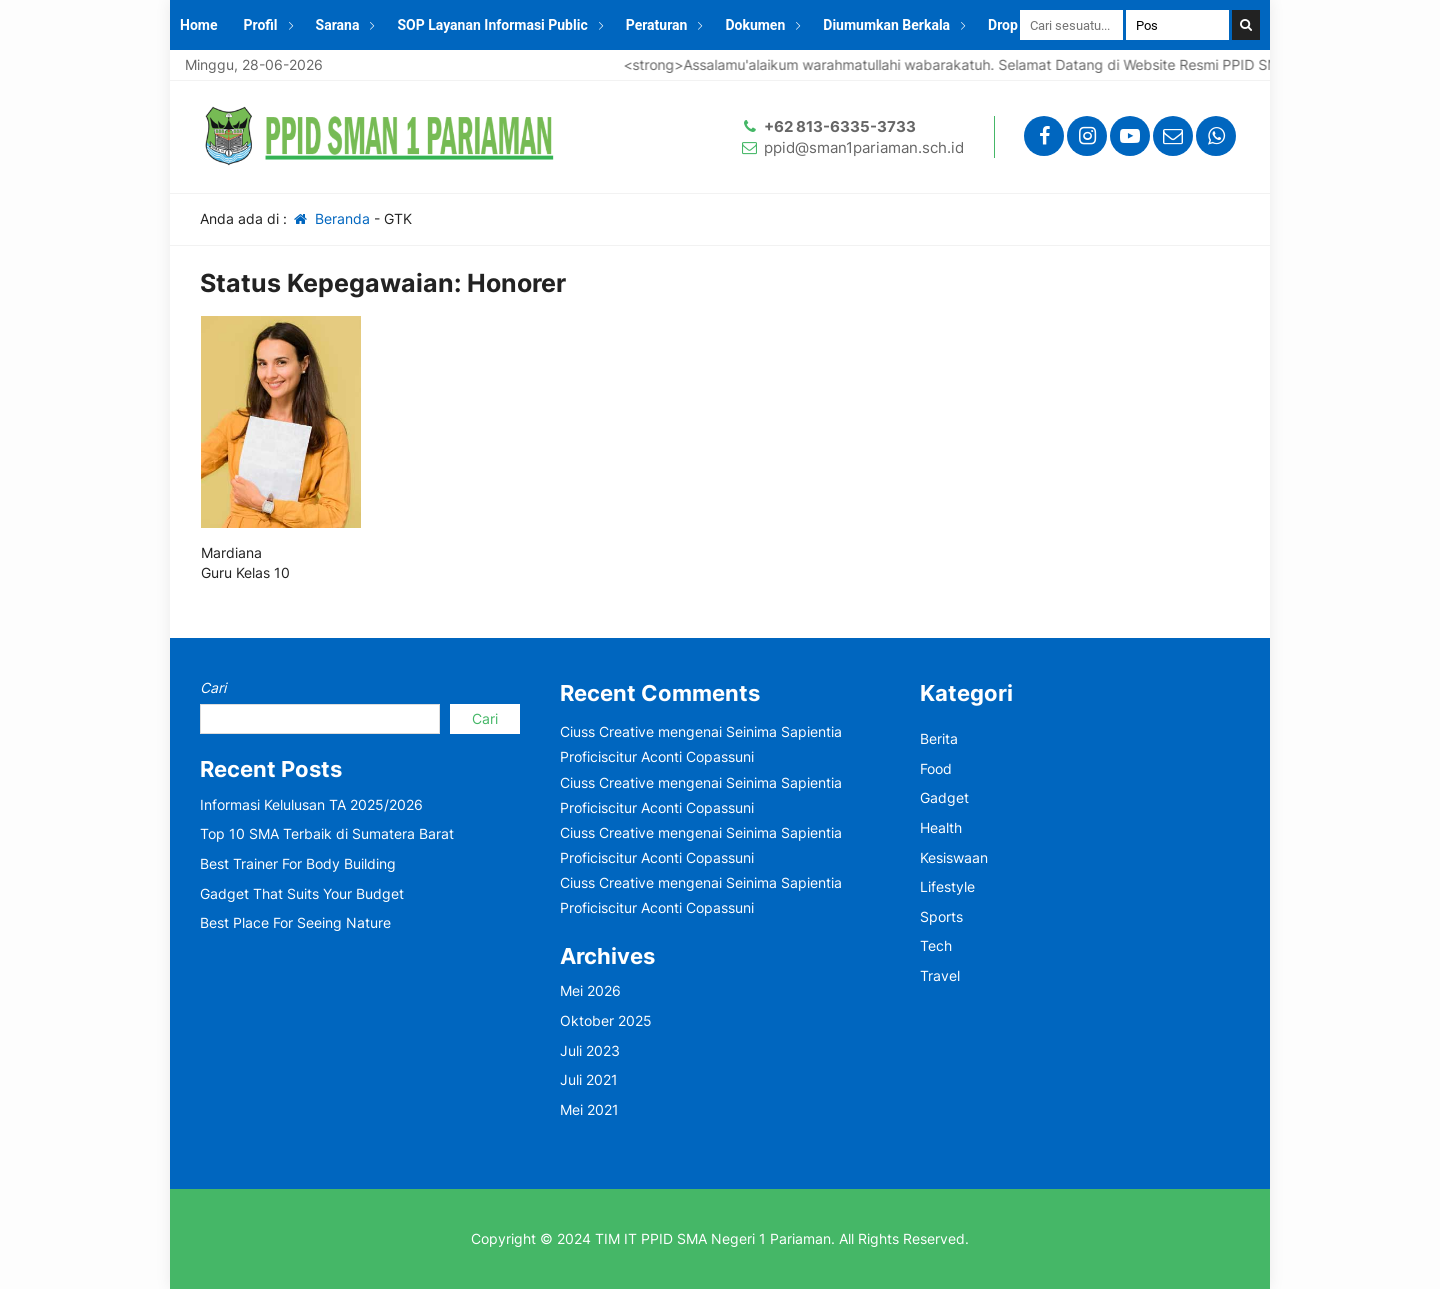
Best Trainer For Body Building (298, 863)
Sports (941, 916)
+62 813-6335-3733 (840, 126)
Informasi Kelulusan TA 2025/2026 (311, 804)
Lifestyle (947, 886)
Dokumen (755, 25)
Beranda (330, 218)
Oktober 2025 (606, 1020)
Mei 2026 (590, 990)
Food (936, 768)
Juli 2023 (590, 1050)
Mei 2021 (589, 1109)
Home (198, 25)
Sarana (338, 25)
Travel (940, 975)
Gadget (944, 797)
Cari (213, 687)
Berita (939, 738)
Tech (936, 945)
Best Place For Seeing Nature (295, 922)
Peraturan (657, 25)
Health (941, 827)
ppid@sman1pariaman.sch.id (864, 147)
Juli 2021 (589, 1079)
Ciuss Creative (607, 731)
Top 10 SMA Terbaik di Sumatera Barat (327, 833)
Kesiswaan (954, 857)
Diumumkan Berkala (886, 25)
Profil (260, 25)
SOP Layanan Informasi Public (492, 25)
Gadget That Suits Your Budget (302, 893)
